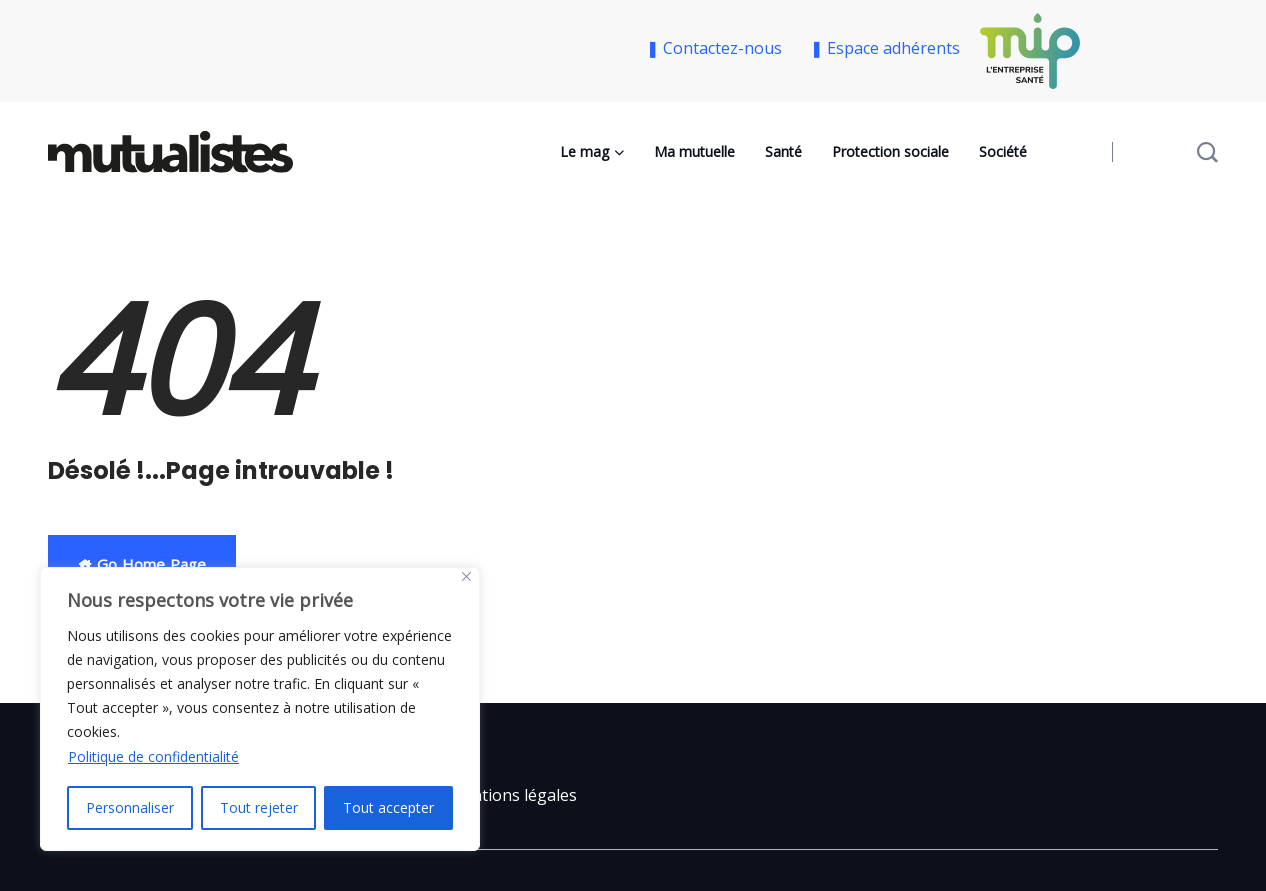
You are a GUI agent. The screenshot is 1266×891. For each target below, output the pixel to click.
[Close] (466, 576)
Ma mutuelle (694, 151)
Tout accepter (388, 807)
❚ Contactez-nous (718, 48)
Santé (783, 151)
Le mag (584, 151)
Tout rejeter (259, 807)
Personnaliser (130, 807)
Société (1003, 151)
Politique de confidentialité (153, 756)
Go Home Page (142, 564)
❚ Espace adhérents (885, 48)
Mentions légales (512, 795)
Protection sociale (890, 151)
